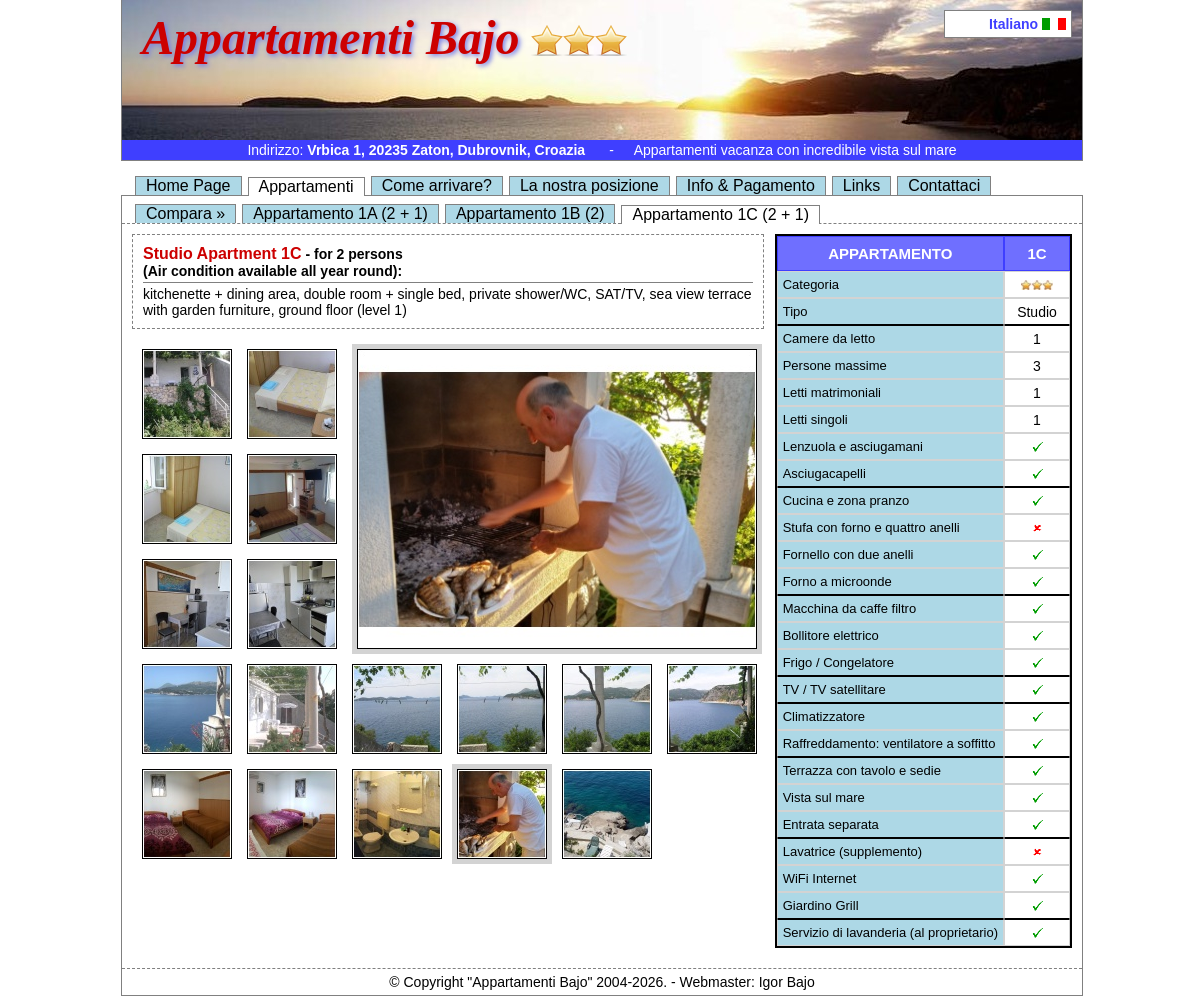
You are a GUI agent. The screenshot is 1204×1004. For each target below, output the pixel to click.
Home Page (188, 185)
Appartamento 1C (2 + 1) (720, 214)
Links (861, 185)
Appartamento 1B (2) (530, 213)
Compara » (185, 213)
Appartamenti (306, 186)
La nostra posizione (589, 185)
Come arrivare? (437, 185)
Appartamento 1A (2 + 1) (340, 213)
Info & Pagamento (751, 185)
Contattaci (944, 185)
